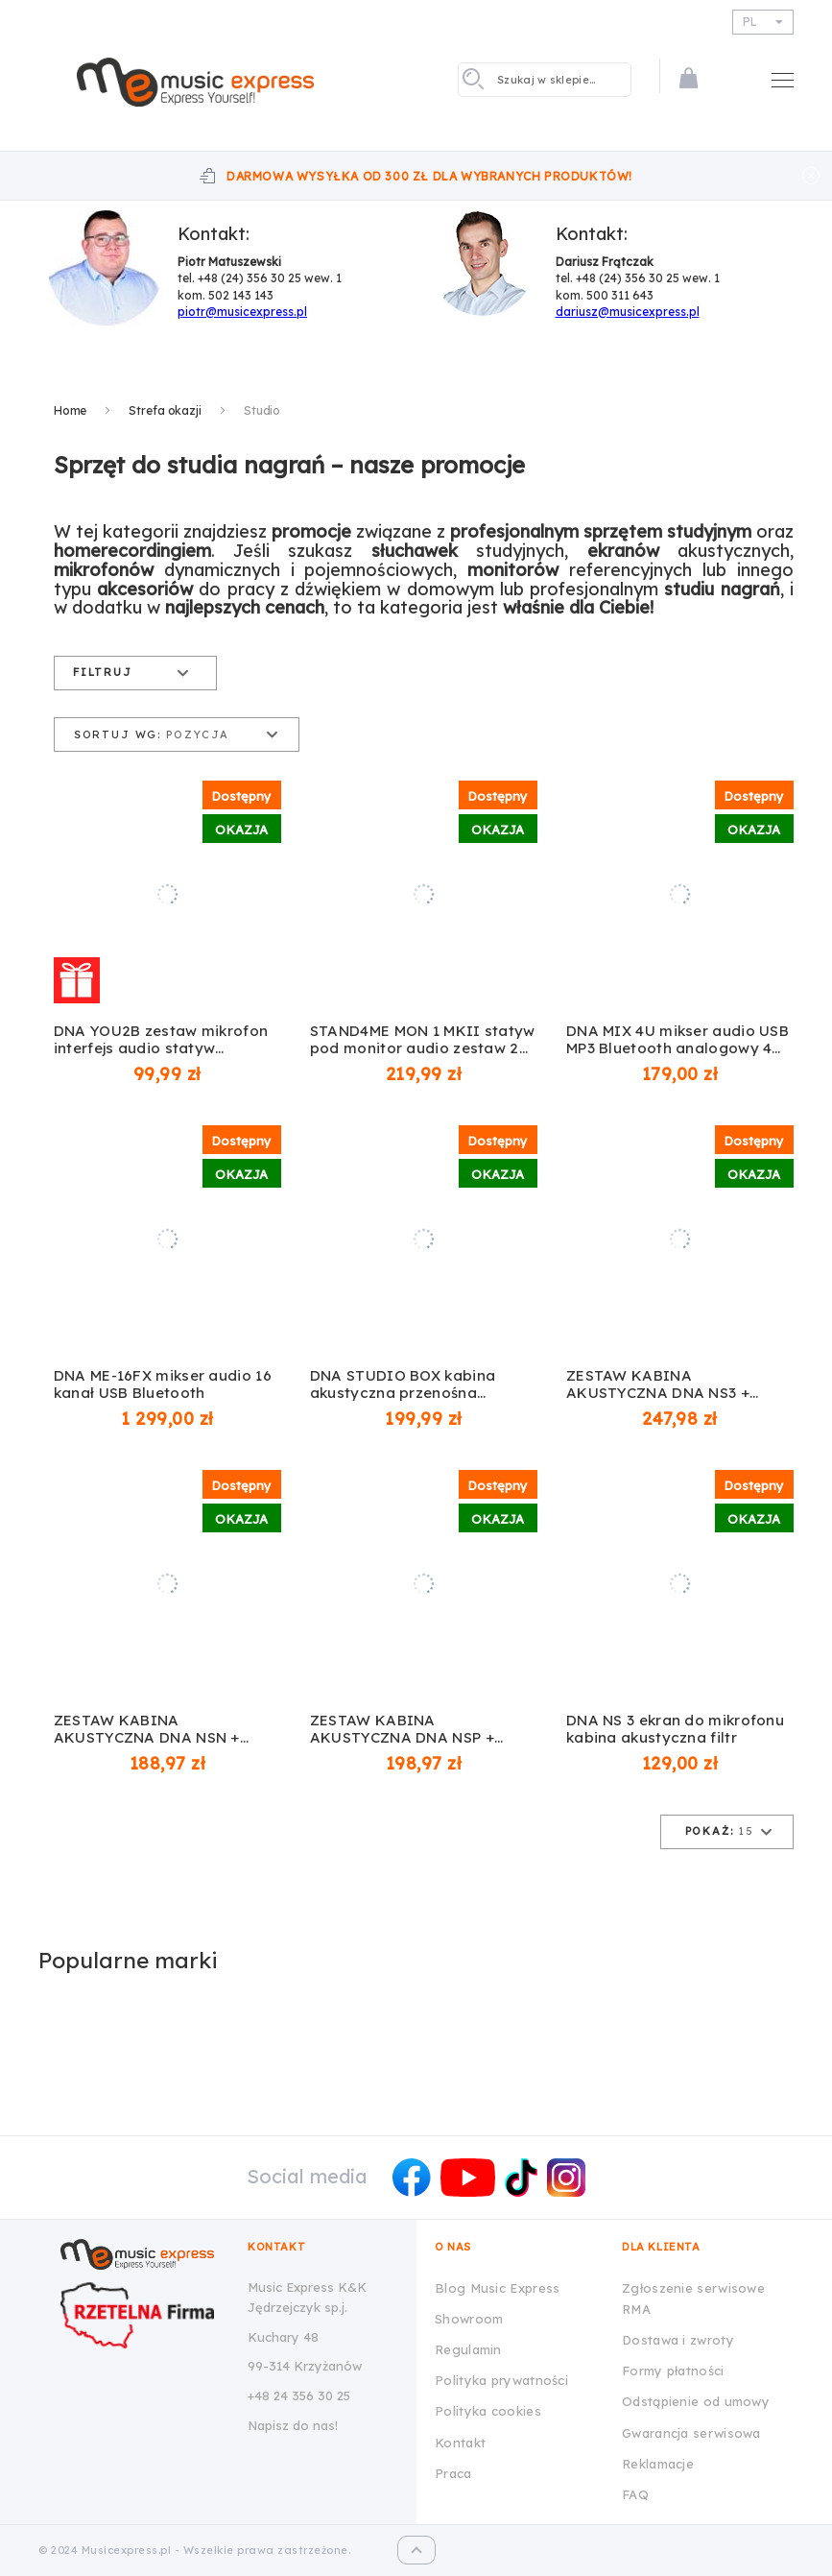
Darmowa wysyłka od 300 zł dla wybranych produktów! (429, 176)
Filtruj (102, 672)
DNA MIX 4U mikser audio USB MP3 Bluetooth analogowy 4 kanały (677, 1040)
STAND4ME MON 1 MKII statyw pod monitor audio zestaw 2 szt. (422, 1040)
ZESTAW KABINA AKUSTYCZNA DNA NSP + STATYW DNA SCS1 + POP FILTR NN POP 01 (402, 1729)
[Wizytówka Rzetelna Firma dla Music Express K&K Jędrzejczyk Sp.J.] (142, 2314)
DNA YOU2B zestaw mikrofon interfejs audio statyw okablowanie (161, 1040)
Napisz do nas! (293, 2425)
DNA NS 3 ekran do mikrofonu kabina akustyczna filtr (675, 1729)
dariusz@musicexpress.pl (628, 311)
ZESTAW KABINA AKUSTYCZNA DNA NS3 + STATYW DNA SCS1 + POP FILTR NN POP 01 (658, 1384)
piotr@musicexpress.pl (242, 311)
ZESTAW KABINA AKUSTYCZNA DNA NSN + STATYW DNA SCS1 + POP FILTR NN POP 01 (147, 1729)
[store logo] (195, 82)
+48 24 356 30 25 (299, 2395)
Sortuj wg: (117, 735)
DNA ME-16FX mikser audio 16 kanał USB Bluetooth (163, 1384)
